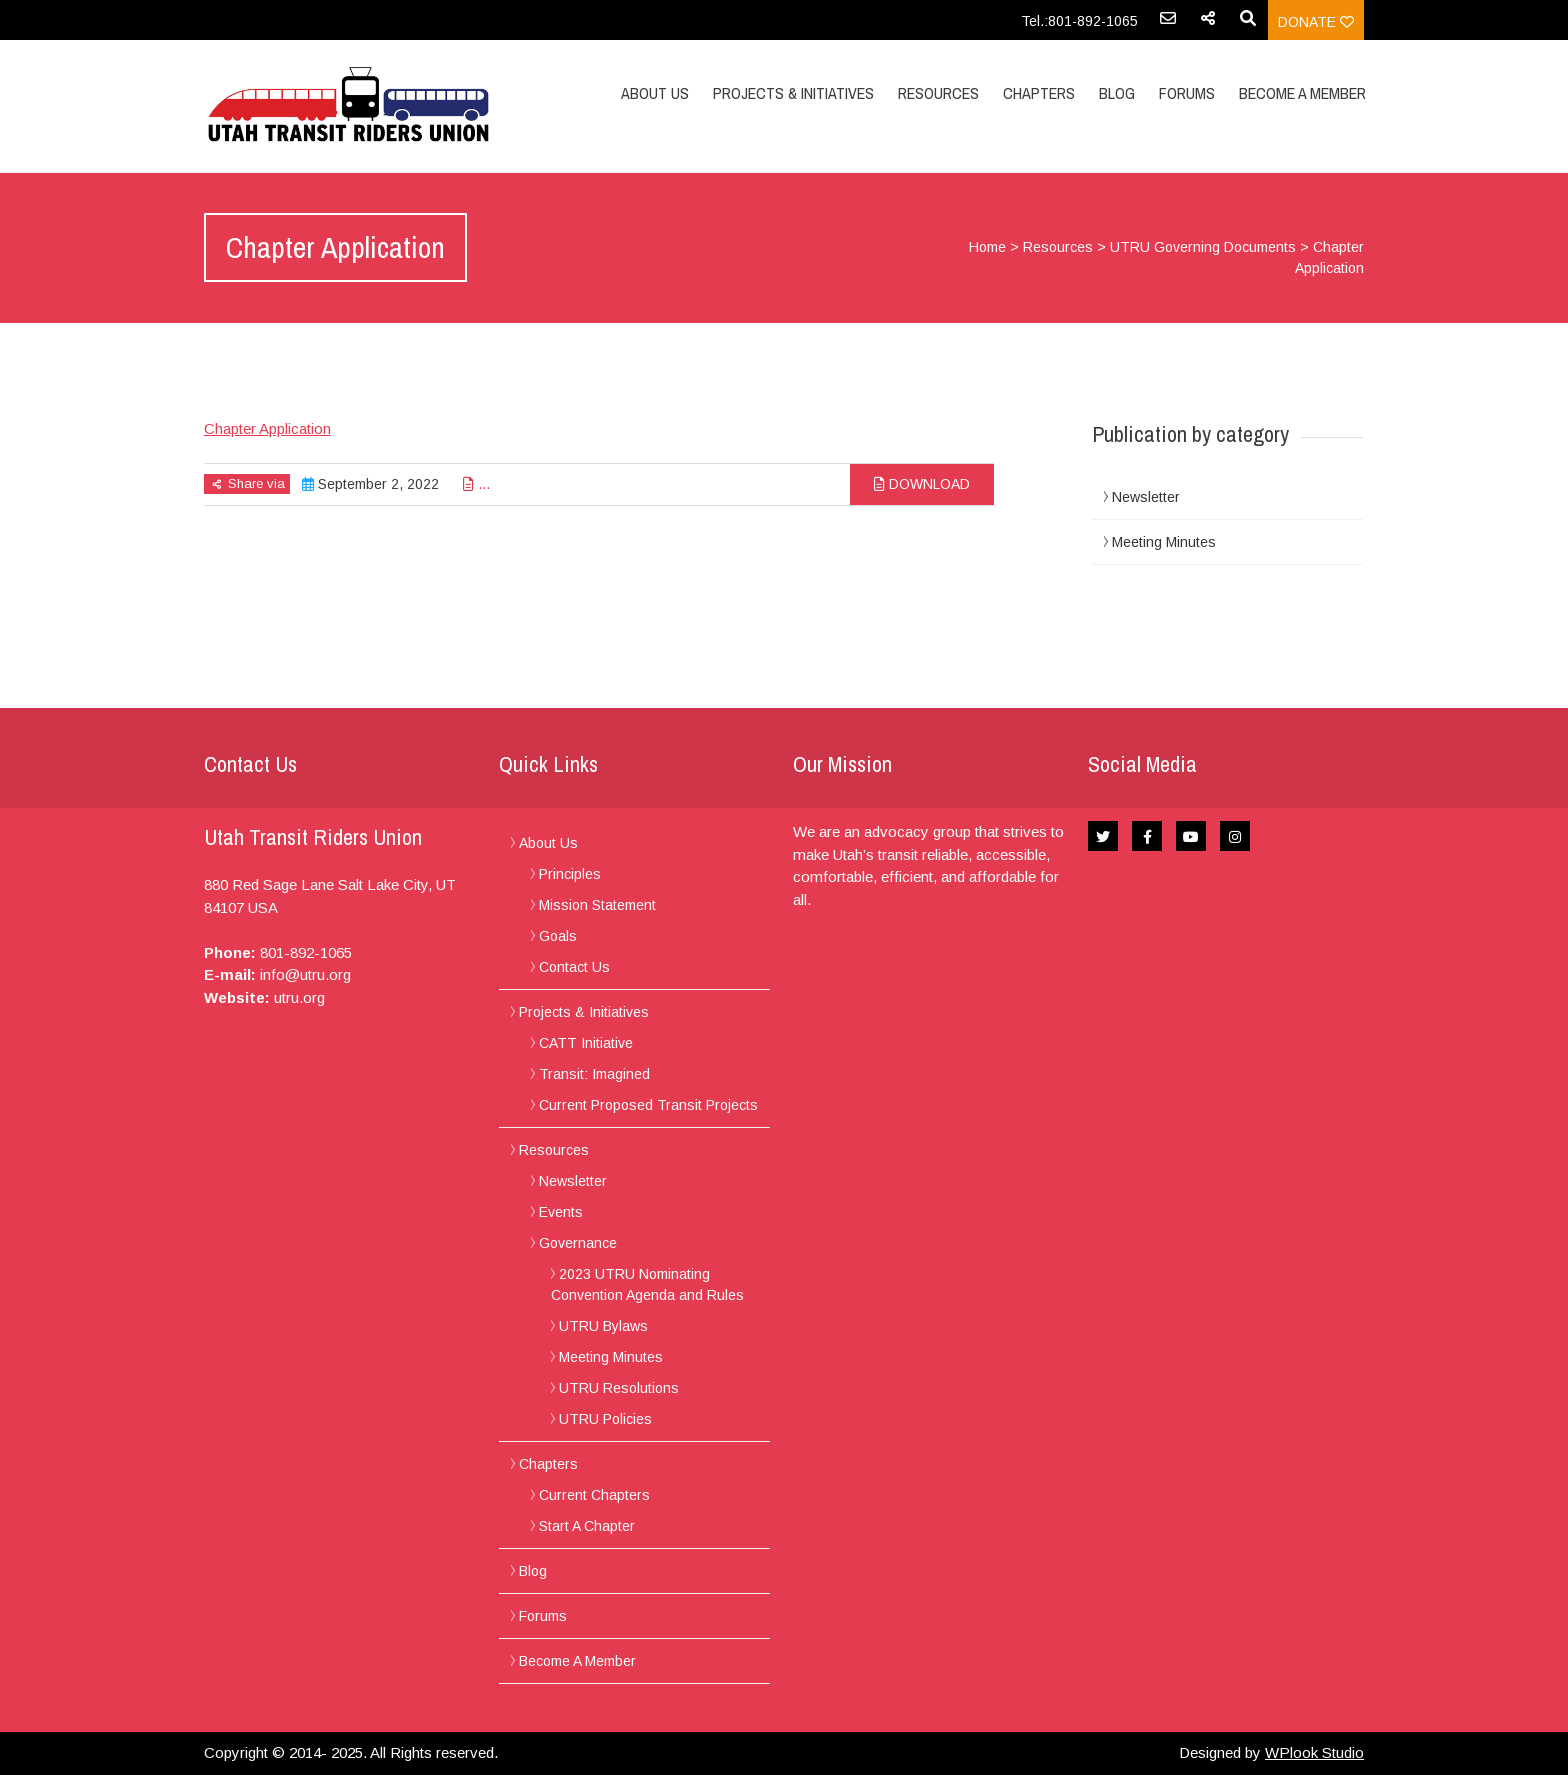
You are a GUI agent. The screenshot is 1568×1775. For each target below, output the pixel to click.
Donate (1316, 22)
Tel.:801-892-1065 (1079, 21)
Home (987, 247)
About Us (655, 93)
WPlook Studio (1314, 1752)
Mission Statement (597, 905)
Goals (558, 936)
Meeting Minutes (1164, 542)
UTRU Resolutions (619, 1388)
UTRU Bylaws (603, 1326)
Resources (938, 93)
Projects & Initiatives (793, 93)
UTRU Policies (605, 1419)
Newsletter (1146, 497)
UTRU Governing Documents (1203, 247)
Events (561, 1212)
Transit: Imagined (594, 1074)
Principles (570, 874)
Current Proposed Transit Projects (648, 1105)
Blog (1117, 93)
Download (922, 484)
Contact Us (574, 967)
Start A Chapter (587, 1526)
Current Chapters (594, 1495)
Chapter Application (267, 428)
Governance (578, 1243)
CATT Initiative (586, 1043)
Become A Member (1302, 93)
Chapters (1039, 93)
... (476, 484)
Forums (1187, 93)
